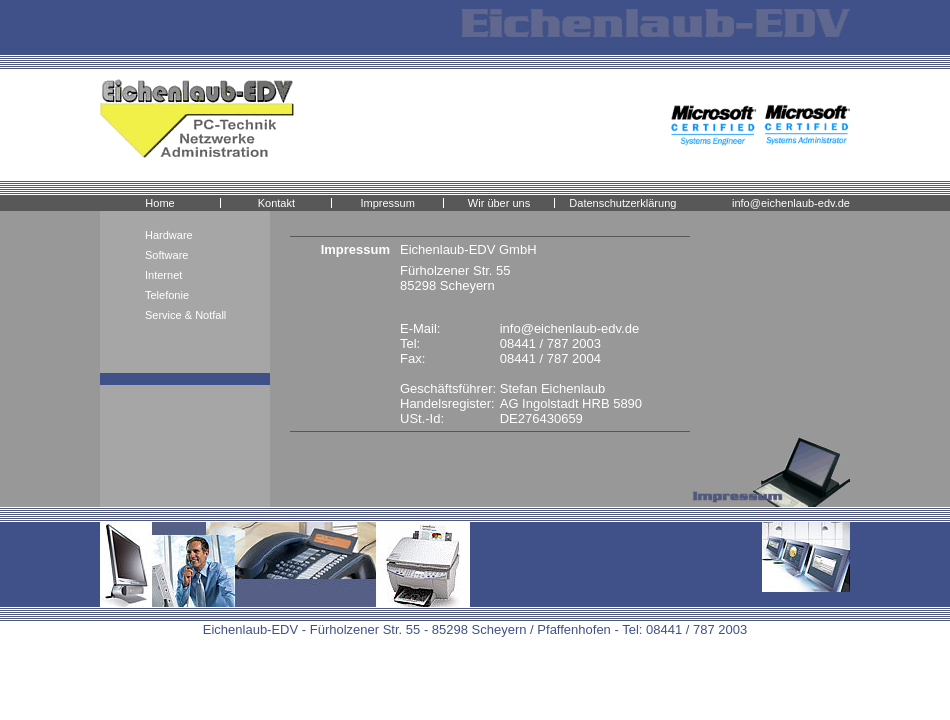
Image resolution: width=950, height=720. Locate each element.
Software (166, 255)
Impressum (387, 203)
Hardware (169, 235)
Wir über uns (499, 203)
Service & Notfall (185, 315)
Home (159, 203)
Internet (163, 275)
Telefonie (167, 295)
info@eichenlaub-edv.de (791, 203)
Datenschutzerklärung (622, 203)
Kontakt (276, 203)
